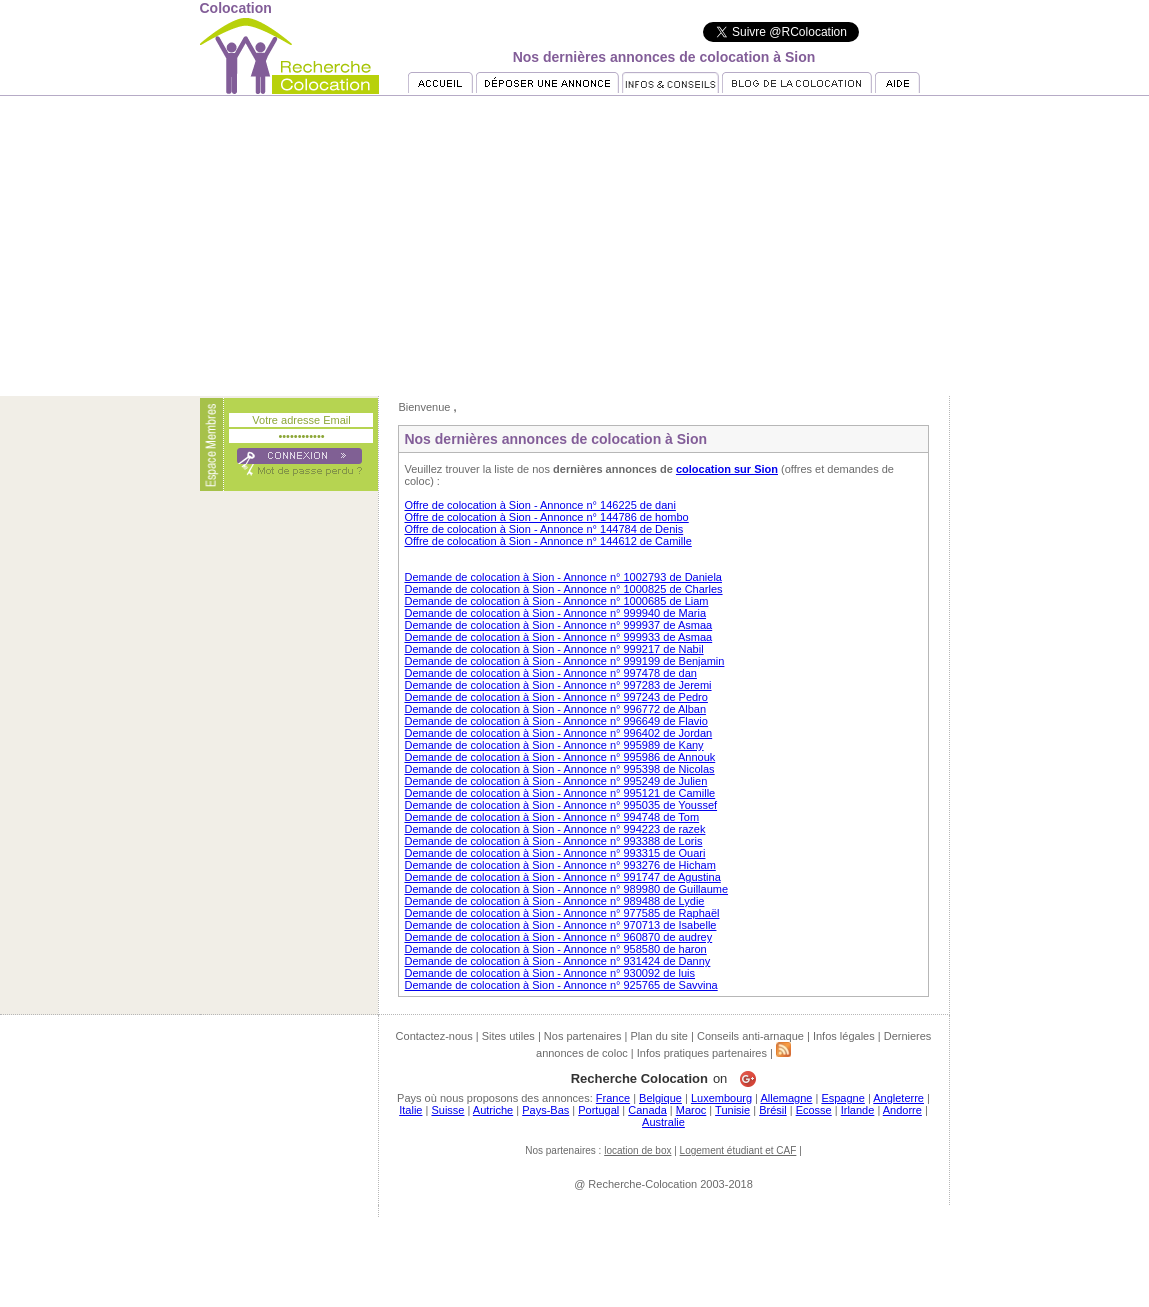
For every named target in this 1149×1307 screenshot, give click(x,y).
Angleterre (898, 1098)
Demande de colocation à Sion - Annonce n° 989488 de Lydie (554, 901)
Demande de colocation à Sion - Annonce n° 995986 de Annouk (559, 757)
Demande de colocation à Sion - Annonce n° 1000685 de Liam (556, 601)
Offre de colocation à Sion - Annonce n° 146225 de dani (539, 505)
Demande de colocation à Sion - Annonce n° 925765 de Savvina (560, 985)
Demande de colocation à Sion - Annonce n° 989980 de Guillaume (566, 889)
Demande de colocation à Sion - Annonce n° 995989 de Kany (553, 745)
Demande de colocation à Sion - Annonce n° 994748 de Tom (551, 817)
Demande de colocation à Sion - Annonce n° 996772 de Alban (555, 709)
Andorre (902, 1110)
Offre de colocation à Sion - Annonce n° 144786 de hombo (546, 517)
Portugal (598, 1110)
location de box (637, 1150)
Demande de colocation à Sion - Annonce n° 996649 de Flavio (555, 721)
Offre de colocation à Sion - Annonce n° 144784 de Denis (543, 529)
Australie (663, 1122)
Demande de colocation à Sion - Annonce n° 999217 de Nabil (553, 649)
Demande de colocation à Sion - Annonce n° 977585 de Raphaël (561, 913)
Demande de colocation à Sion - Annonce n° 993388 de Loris (553, 841)
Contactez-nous (434, 1036)
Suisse (447, 1110)
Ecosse (814, 1110)
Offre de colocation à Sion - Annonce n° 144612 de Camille (547, 541)
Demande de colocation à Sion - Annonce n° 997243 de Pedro (555, 697)
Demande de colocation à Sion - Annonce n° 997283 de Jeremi (557, 685)
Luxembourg (721, 1098)
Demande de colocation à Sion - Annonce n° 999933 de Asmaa (558, 637)
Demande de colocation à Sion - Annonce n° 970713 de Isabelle (560, 925)
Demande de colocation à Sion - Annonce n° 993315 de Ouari (554, 853)
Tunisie (732, 1110)
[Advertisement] (574, 246)
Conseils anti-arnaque (750, 1036)
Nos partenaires (583, 1036)
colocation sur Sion (727, 469)
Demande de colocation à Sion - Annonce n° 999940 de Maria (555, 613)
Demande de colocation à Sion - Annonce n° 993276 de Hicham (559, 865)
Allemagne (786, 1098)
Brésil (773, 1110)
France (613, 1098)
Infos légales (844, 1036)
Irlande (858, 1110)
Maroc (691, 1110)
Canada (647, 1110)
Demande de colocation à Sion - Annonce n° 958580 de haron (555, 949)
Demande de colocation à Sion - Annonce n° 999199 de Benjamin (564, 661)
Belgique (660, 1098)
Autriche (493, 1110)
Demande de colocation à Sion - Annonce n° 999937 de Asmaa (558, 625)
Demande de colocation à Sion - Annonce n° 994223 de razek (554, 829)
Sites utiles (508, 1036)
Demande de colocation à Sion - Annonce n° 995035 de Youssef (560, 805)
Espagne (842, 1098)
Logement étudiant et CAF (738, 1150)
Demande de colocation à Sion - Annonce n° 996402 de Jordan (558, 733)
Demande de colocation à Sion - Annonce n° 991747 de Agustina (562, 877)
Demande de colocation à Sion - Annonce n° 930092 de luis (549, 973)
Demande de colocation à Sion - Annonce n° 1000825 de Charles (563, 589)
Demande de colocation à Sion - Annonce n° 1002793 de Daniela (563, 577)
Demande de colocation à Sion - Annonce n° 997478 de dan (550, 673)
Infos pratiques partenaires (702, 1053)
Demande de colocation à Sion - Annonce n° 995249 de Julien (555, 781)
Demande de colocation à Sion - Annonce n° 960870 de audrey (558, 937)
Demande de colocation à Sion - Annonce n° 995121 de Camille (559, 793)
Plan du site (658, 1036)
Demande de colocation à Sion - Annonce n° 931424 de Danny (557, 961)
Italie (410, 1110)
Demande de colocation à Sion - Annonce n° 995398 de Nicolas (559, 769)
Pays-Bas (545, 1110)
